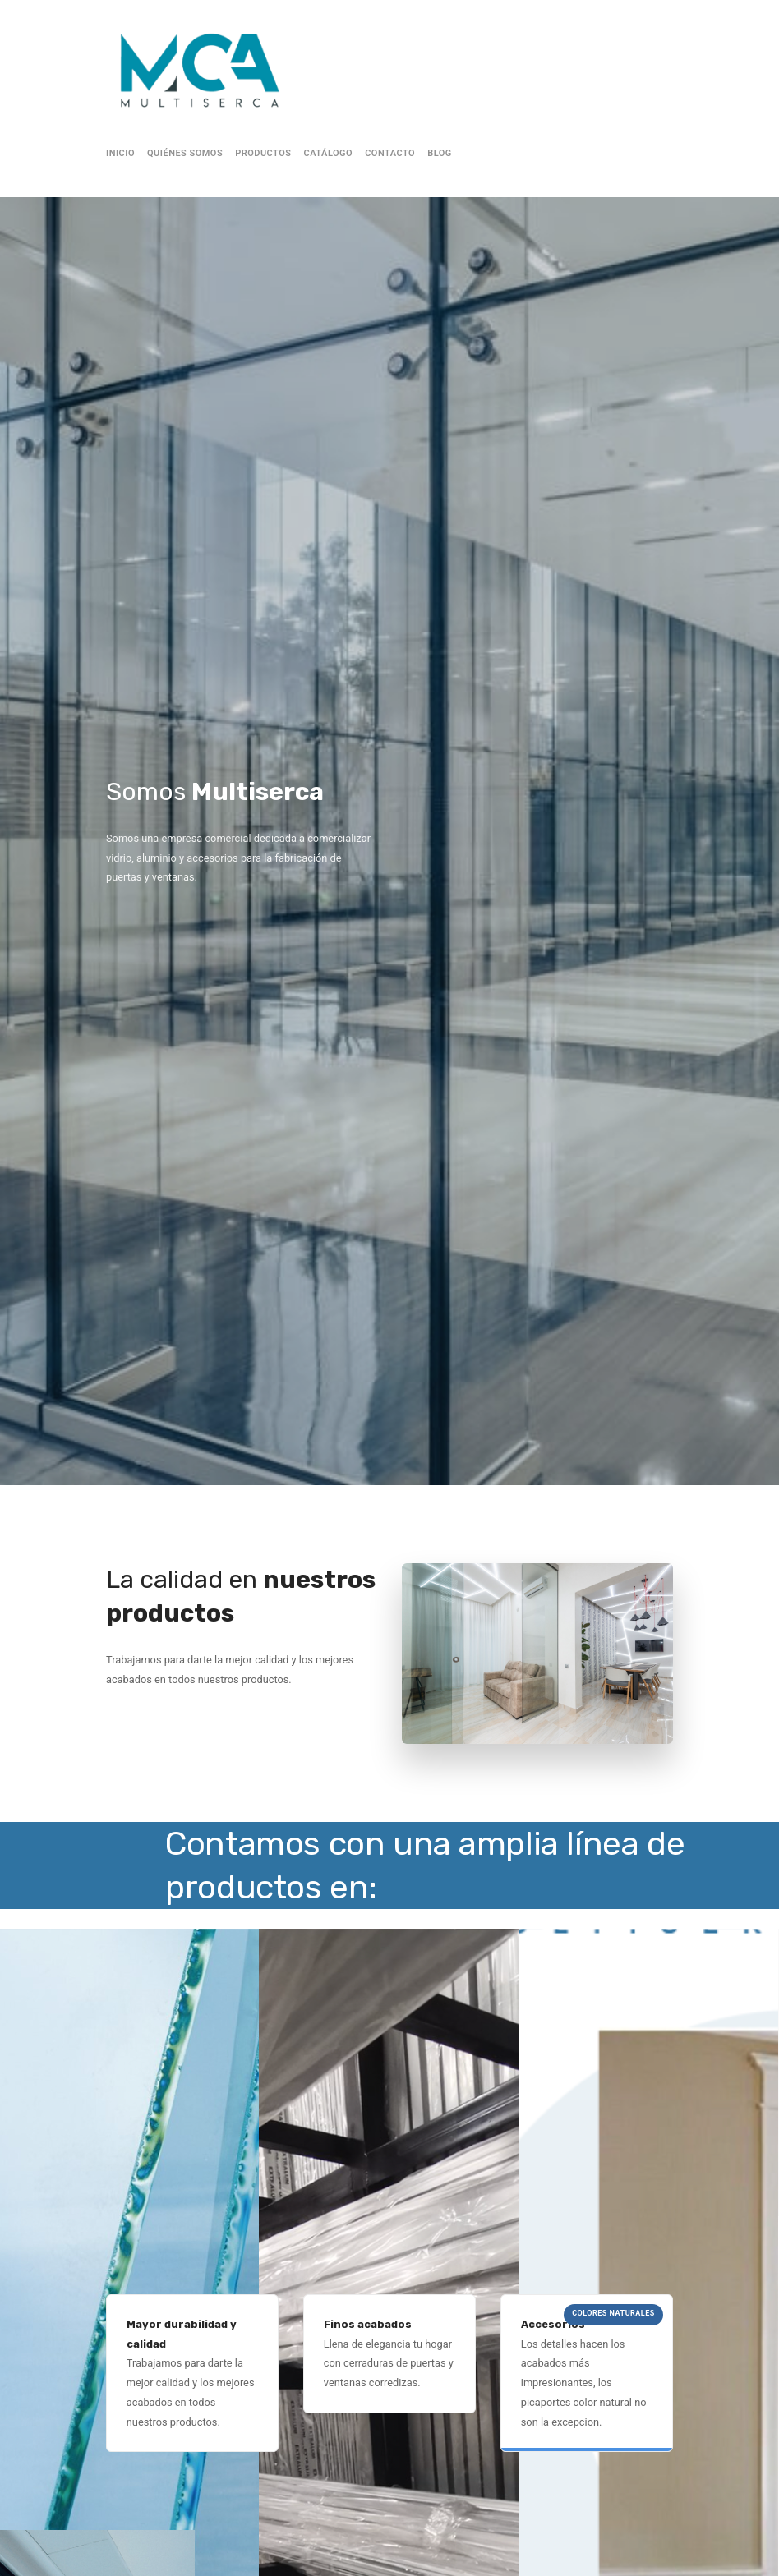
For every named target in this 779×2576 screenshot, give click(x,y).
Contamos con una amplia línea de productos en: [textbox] (425, 1865)
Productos (263, 153)
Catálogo (328, 153)
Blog (439, 153)
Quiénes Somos (185, 153)
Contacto (390, 153)
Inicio (120, 153)
